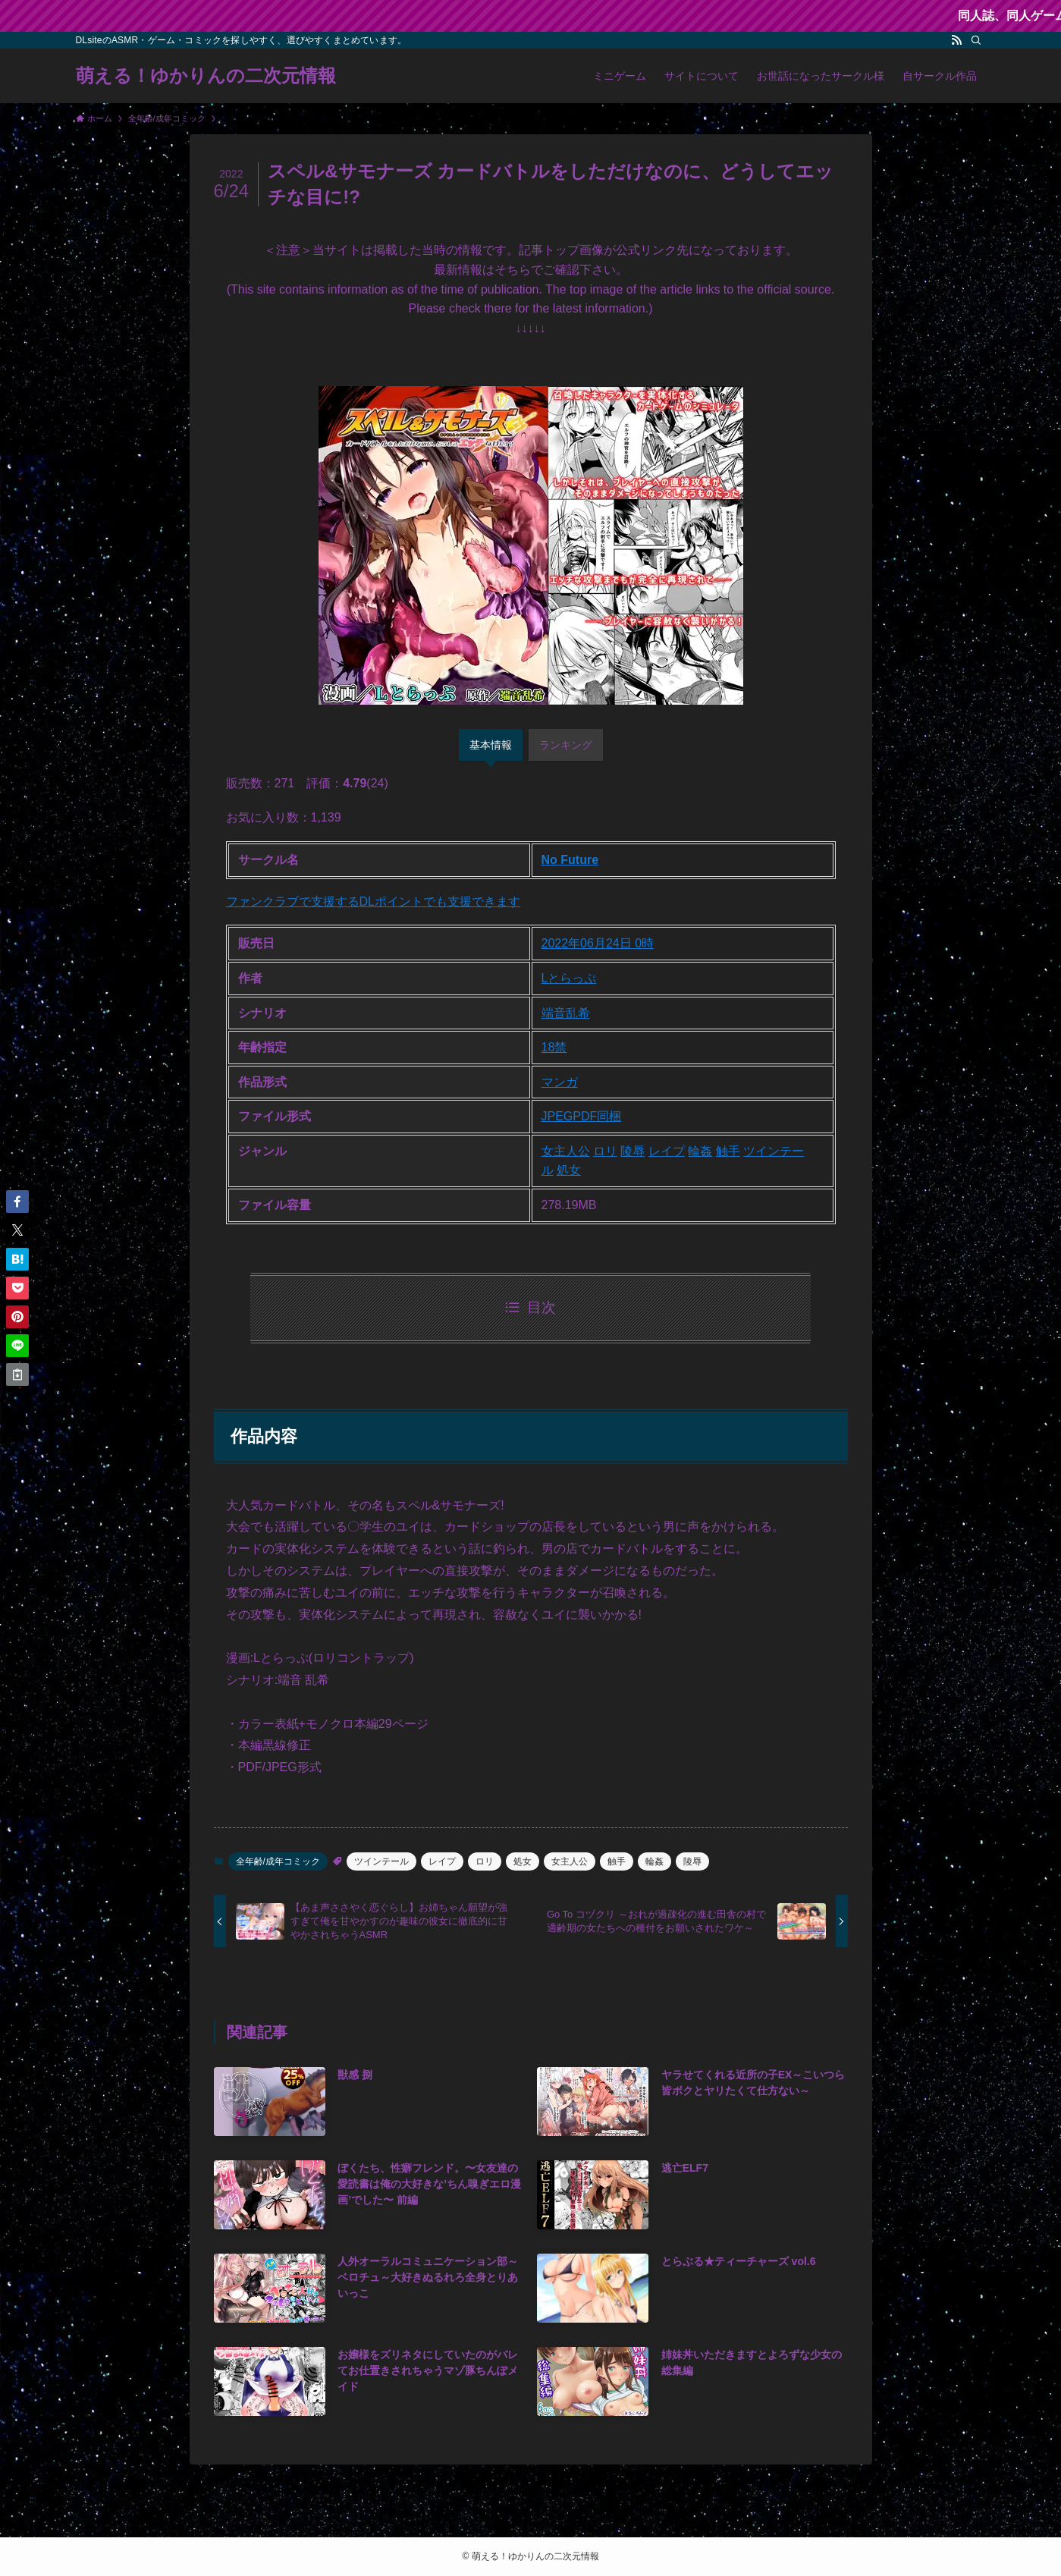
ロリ (605, 1151)
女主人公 (565, 1151)
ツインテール (381, 1861)
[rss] (956, 40)
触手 (728, 1151)
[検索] (976, 40)
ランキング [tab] (565, 745)
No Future (570, 859)
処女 (569, 1170)
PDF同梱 (597, 1116)
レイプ (666, 1151)
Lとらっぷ (569, 978)
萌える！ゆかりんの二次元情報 (206, 76)
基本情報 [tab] (490, 745)
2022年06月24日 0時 (597, 943)
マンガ (559, 1082)
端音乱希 (565, 1013)
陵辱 (632, 1151)
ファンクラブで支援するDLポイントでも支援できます (373, 901)
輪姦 (700, 1151)
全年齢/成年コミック (278, 1861)
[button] (17, 1201)
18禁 (554, 1047)
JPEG (557, 1116)
